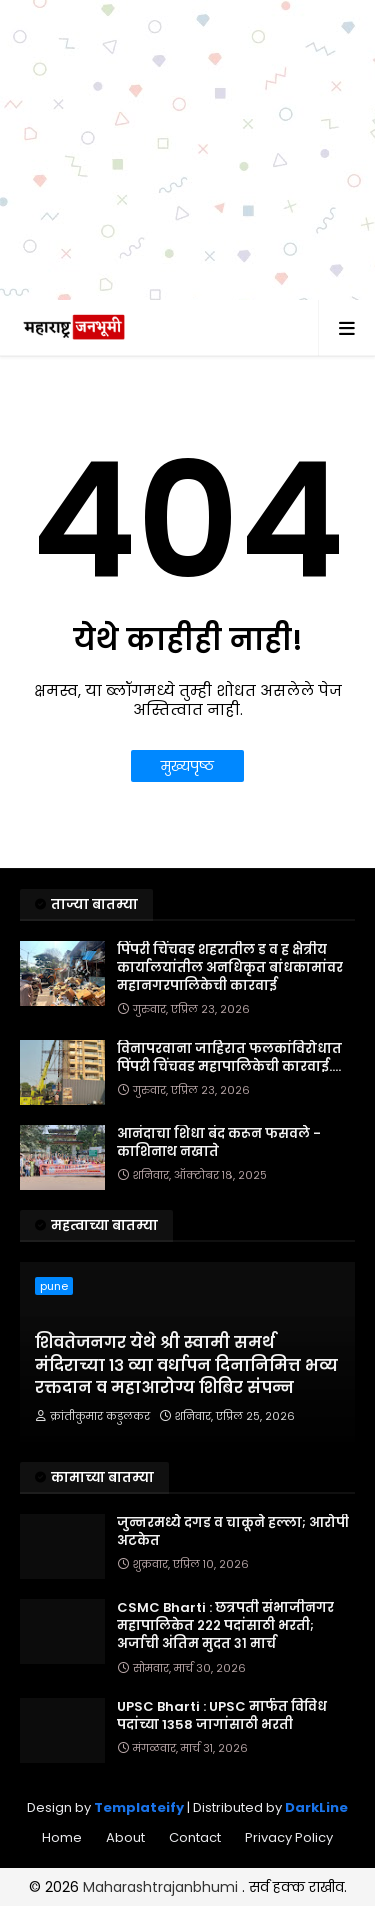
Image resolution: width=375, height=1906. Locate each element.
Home (62, 1837)
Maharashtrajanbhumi (162, 1887)
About (125, 1837)
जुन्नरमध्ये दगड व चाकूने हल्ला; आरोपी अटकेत (233, 1532)
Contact (195, 1837)
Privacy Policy (289, 1837)
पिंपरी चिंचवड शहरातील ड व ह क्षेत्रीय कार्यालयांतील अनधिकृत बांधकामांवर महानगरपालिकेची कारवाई (230, 968)
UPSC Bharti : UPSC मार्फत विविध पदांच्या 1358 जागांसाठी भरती (222, 1716)
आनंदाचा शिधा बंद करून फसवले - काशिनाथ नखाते (219, 1143)
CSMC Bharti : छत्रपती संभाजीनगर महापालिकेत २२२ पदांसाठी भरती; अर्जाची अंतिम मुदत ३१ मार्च (225, 1626)
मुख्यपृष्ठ (187, 766)
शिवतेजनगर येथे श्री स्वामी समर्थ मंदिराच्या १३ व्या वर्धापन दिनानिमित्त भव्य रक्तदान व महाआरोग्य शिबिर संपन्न (186, 1365)
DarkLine (316, 1807)
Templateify (139, 1807)
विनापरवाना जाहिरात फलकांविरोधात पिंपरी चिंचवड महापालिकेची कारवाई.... (229, 1058)
